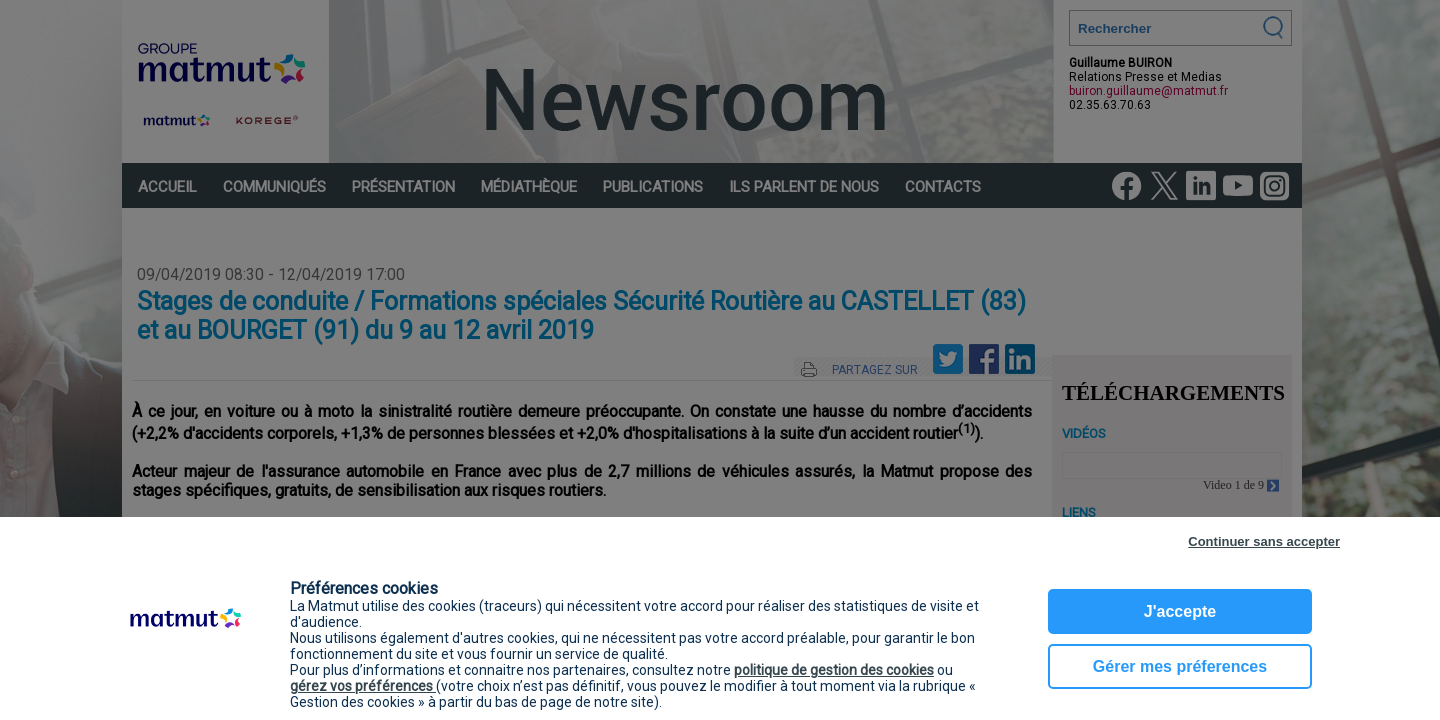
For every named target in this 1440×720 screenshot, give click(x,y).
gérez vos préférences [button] (363, 686)
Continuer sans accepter (1264, 541)
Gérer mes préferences (1180, 666)
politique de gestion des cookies (834, 670)
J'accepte (1180, 611)
